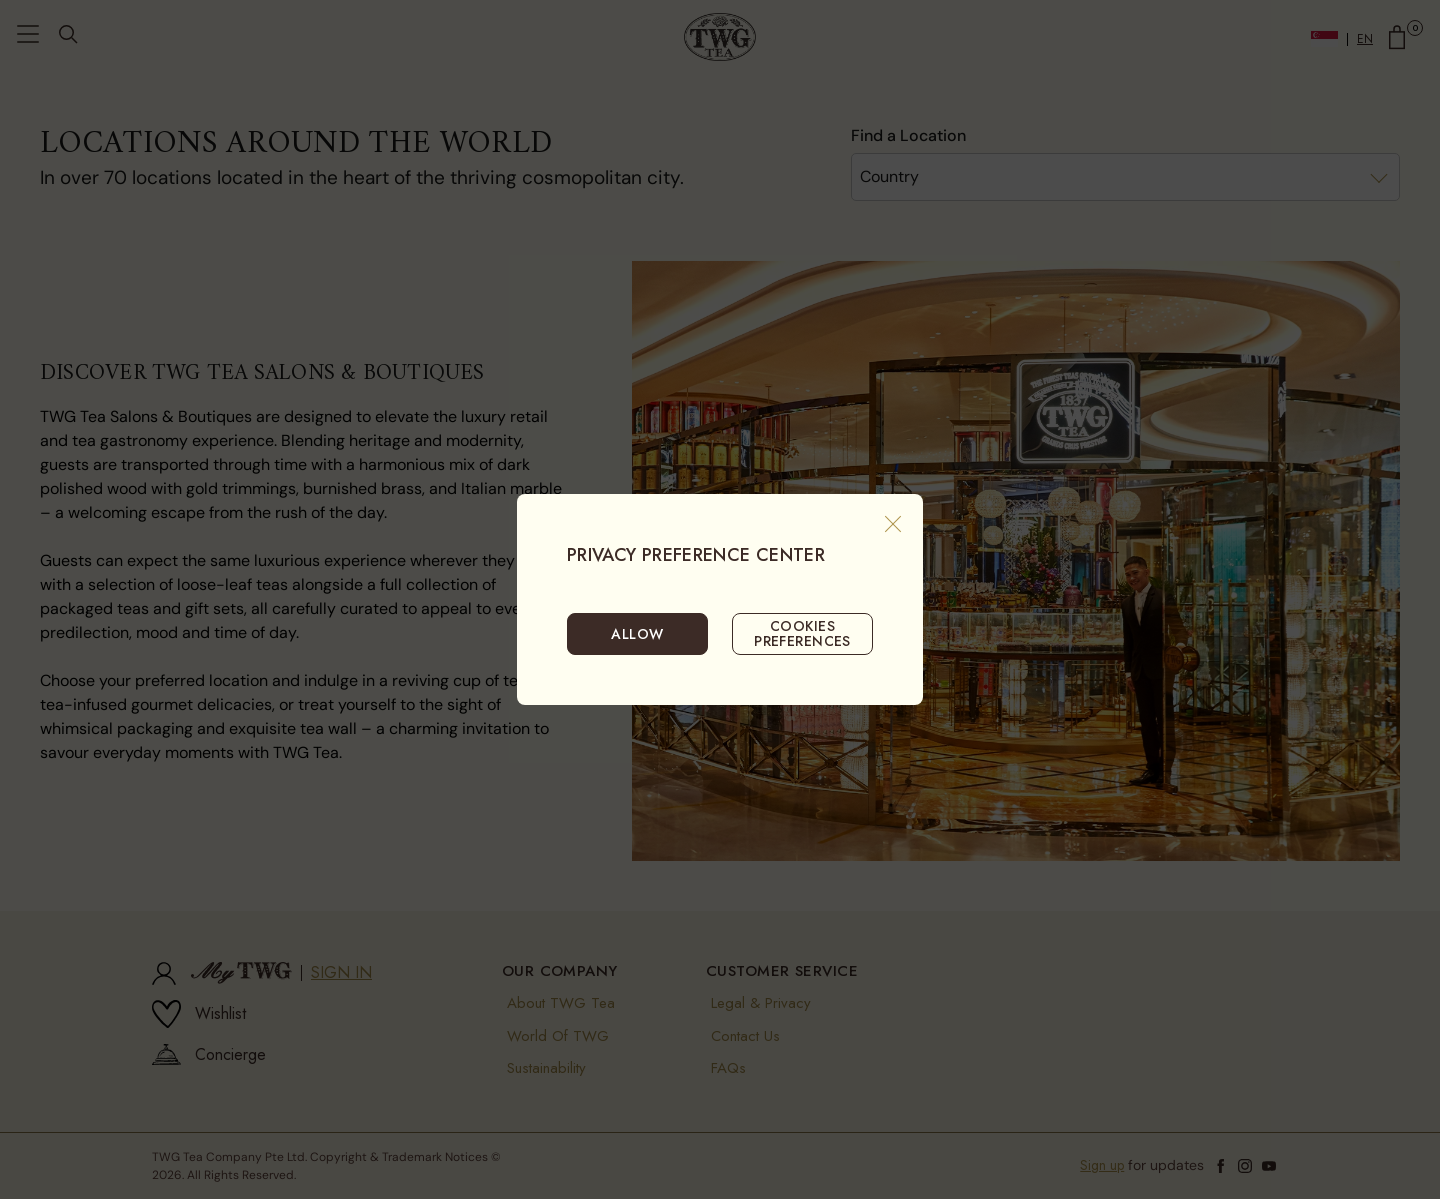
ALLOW (637, 634)
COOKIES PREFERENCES (802, 633)
